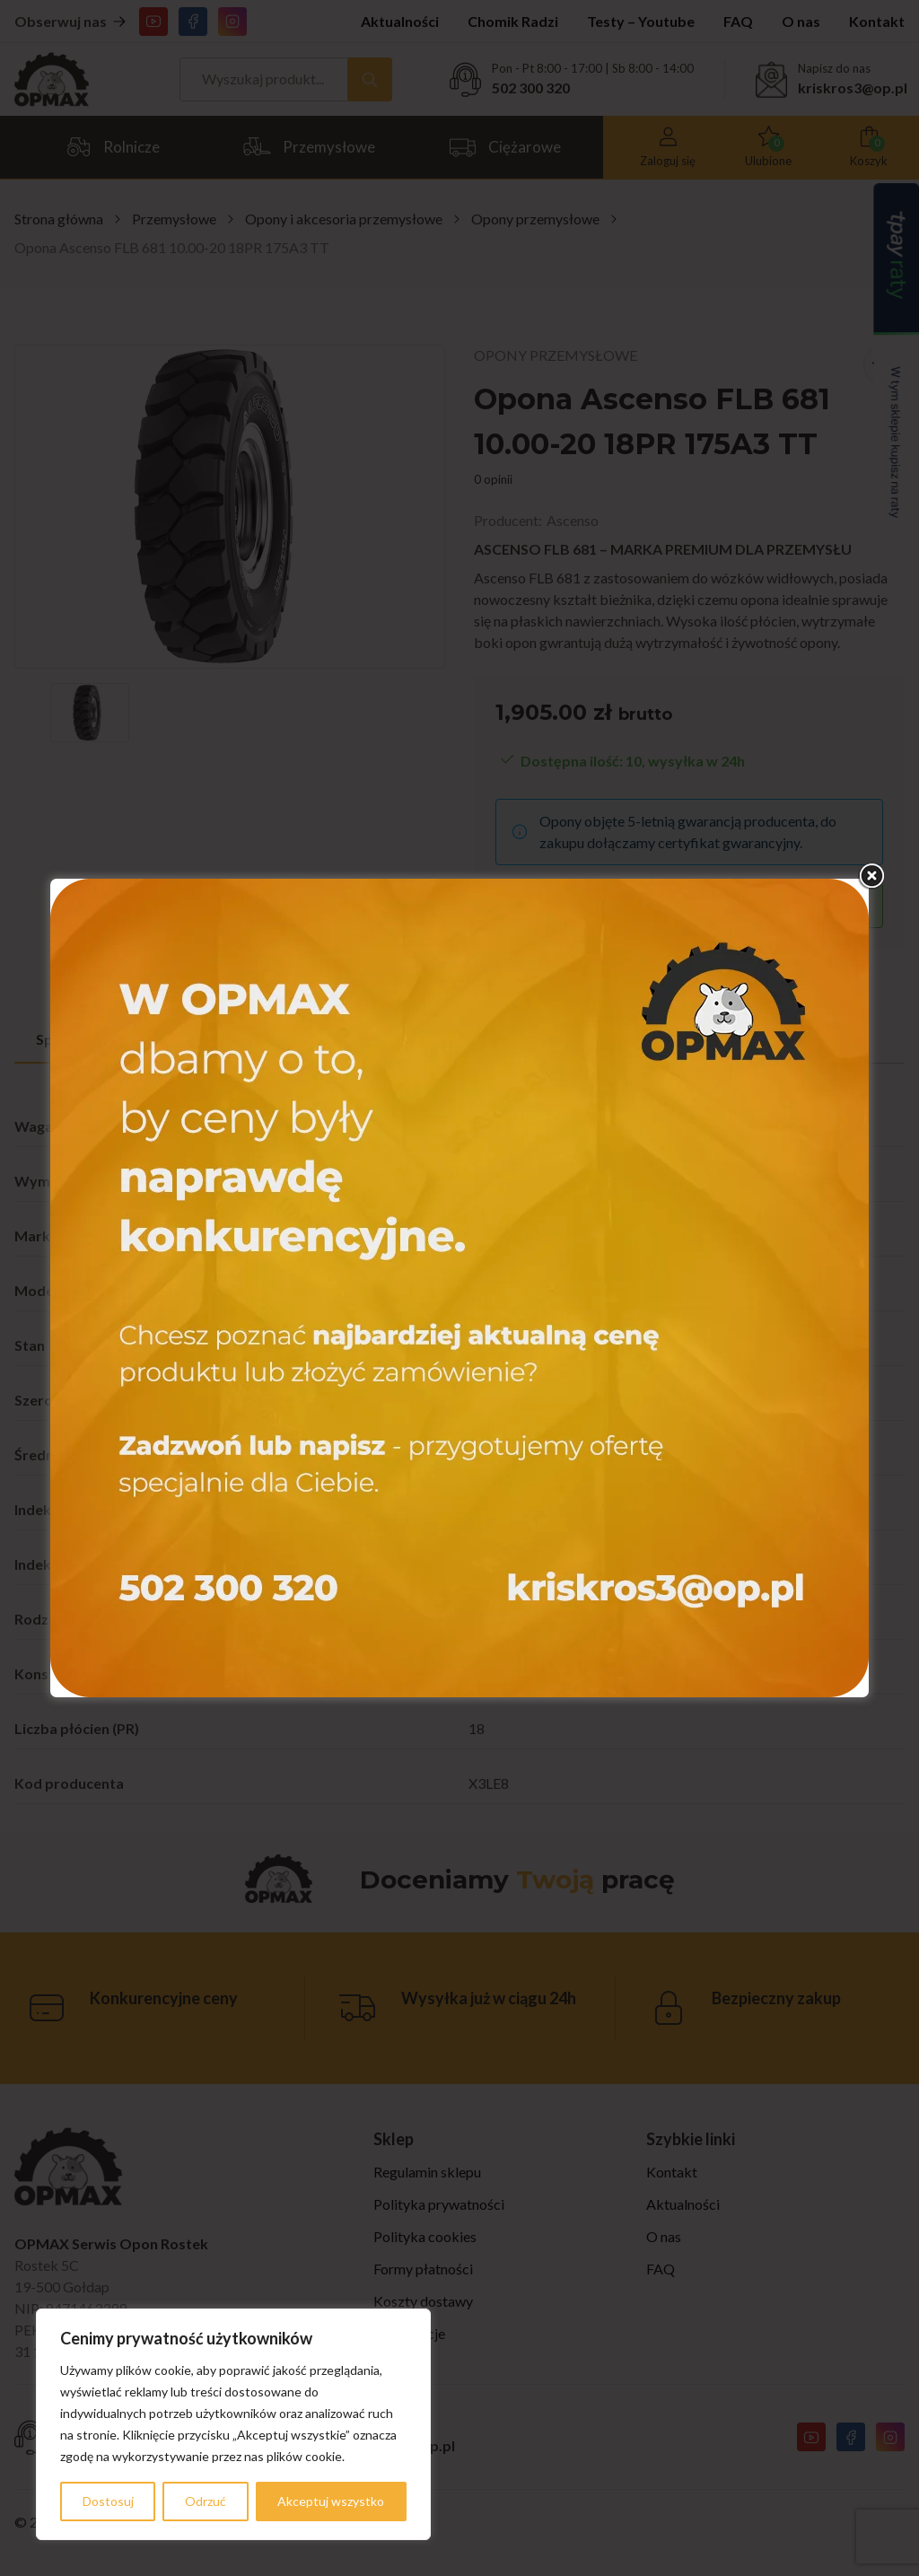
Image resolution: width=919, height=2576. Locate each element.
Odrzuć (205, 2501)
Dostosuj (108, 2501)
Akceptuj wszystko (330, 2501)
